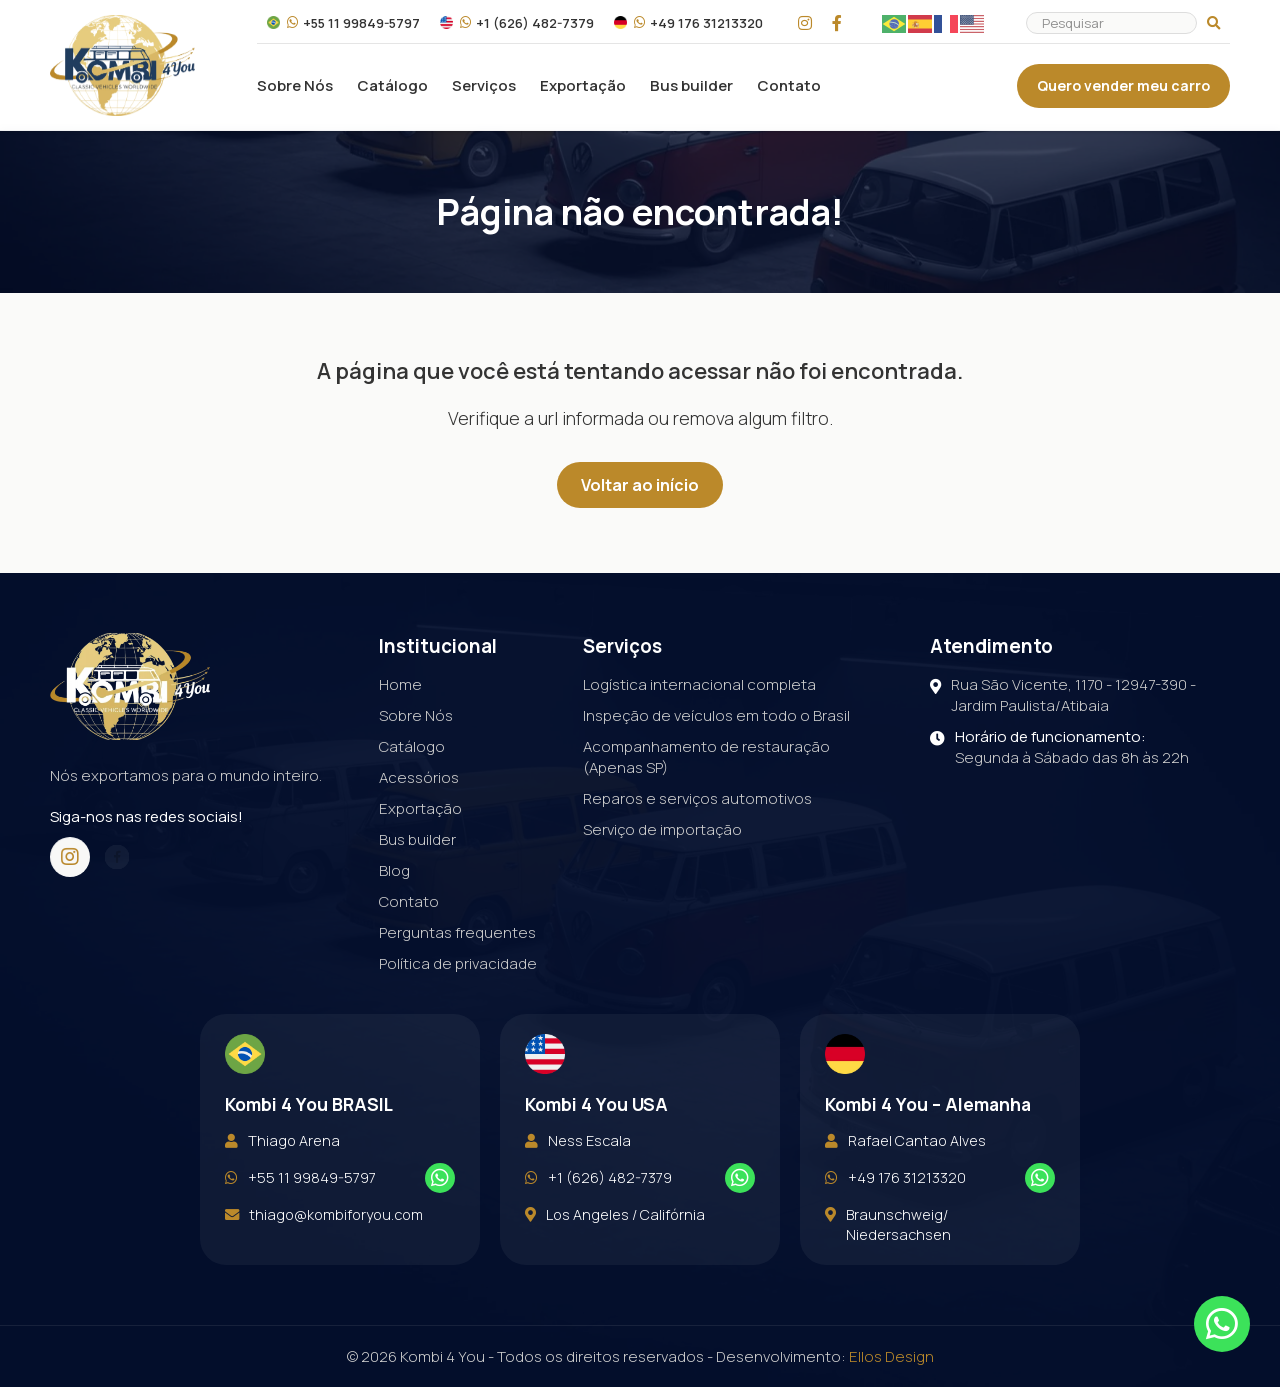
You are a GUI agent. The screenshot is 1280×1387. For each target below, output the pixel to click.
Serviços (484, 85)
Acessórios (419, 777)
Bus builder (691, 85)
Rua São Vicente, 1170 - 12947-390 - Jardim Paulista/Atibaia (1063, 695)
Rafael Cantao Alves (905, 1175)
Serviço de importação (662, 829)
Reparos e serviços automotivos (697, 798)
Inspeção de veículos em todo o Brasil (716, 715)
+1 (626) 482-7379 (517, 23)
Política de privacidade (458, 963)
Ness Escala (578, 1175)
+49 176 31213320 (688, 23)
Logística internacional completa (699, 684)
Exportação (583, 85)
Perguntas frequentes (457, 932)
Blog (394, 870)
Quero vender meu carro (1123, 85)
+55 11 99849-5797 (343, 23)
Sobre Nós (295, 85)
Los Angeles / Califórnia (615, 1249)
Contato (789, 85)
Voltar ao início (640, 485)
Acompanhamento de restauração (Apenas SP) (706, 757)
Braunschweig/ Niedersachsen (888, 1259)
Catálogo (392, 85)
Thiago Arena (282, 1175)
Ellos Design (891, 1356)
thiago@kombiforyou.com (324, 1249)
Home (400, 684)
